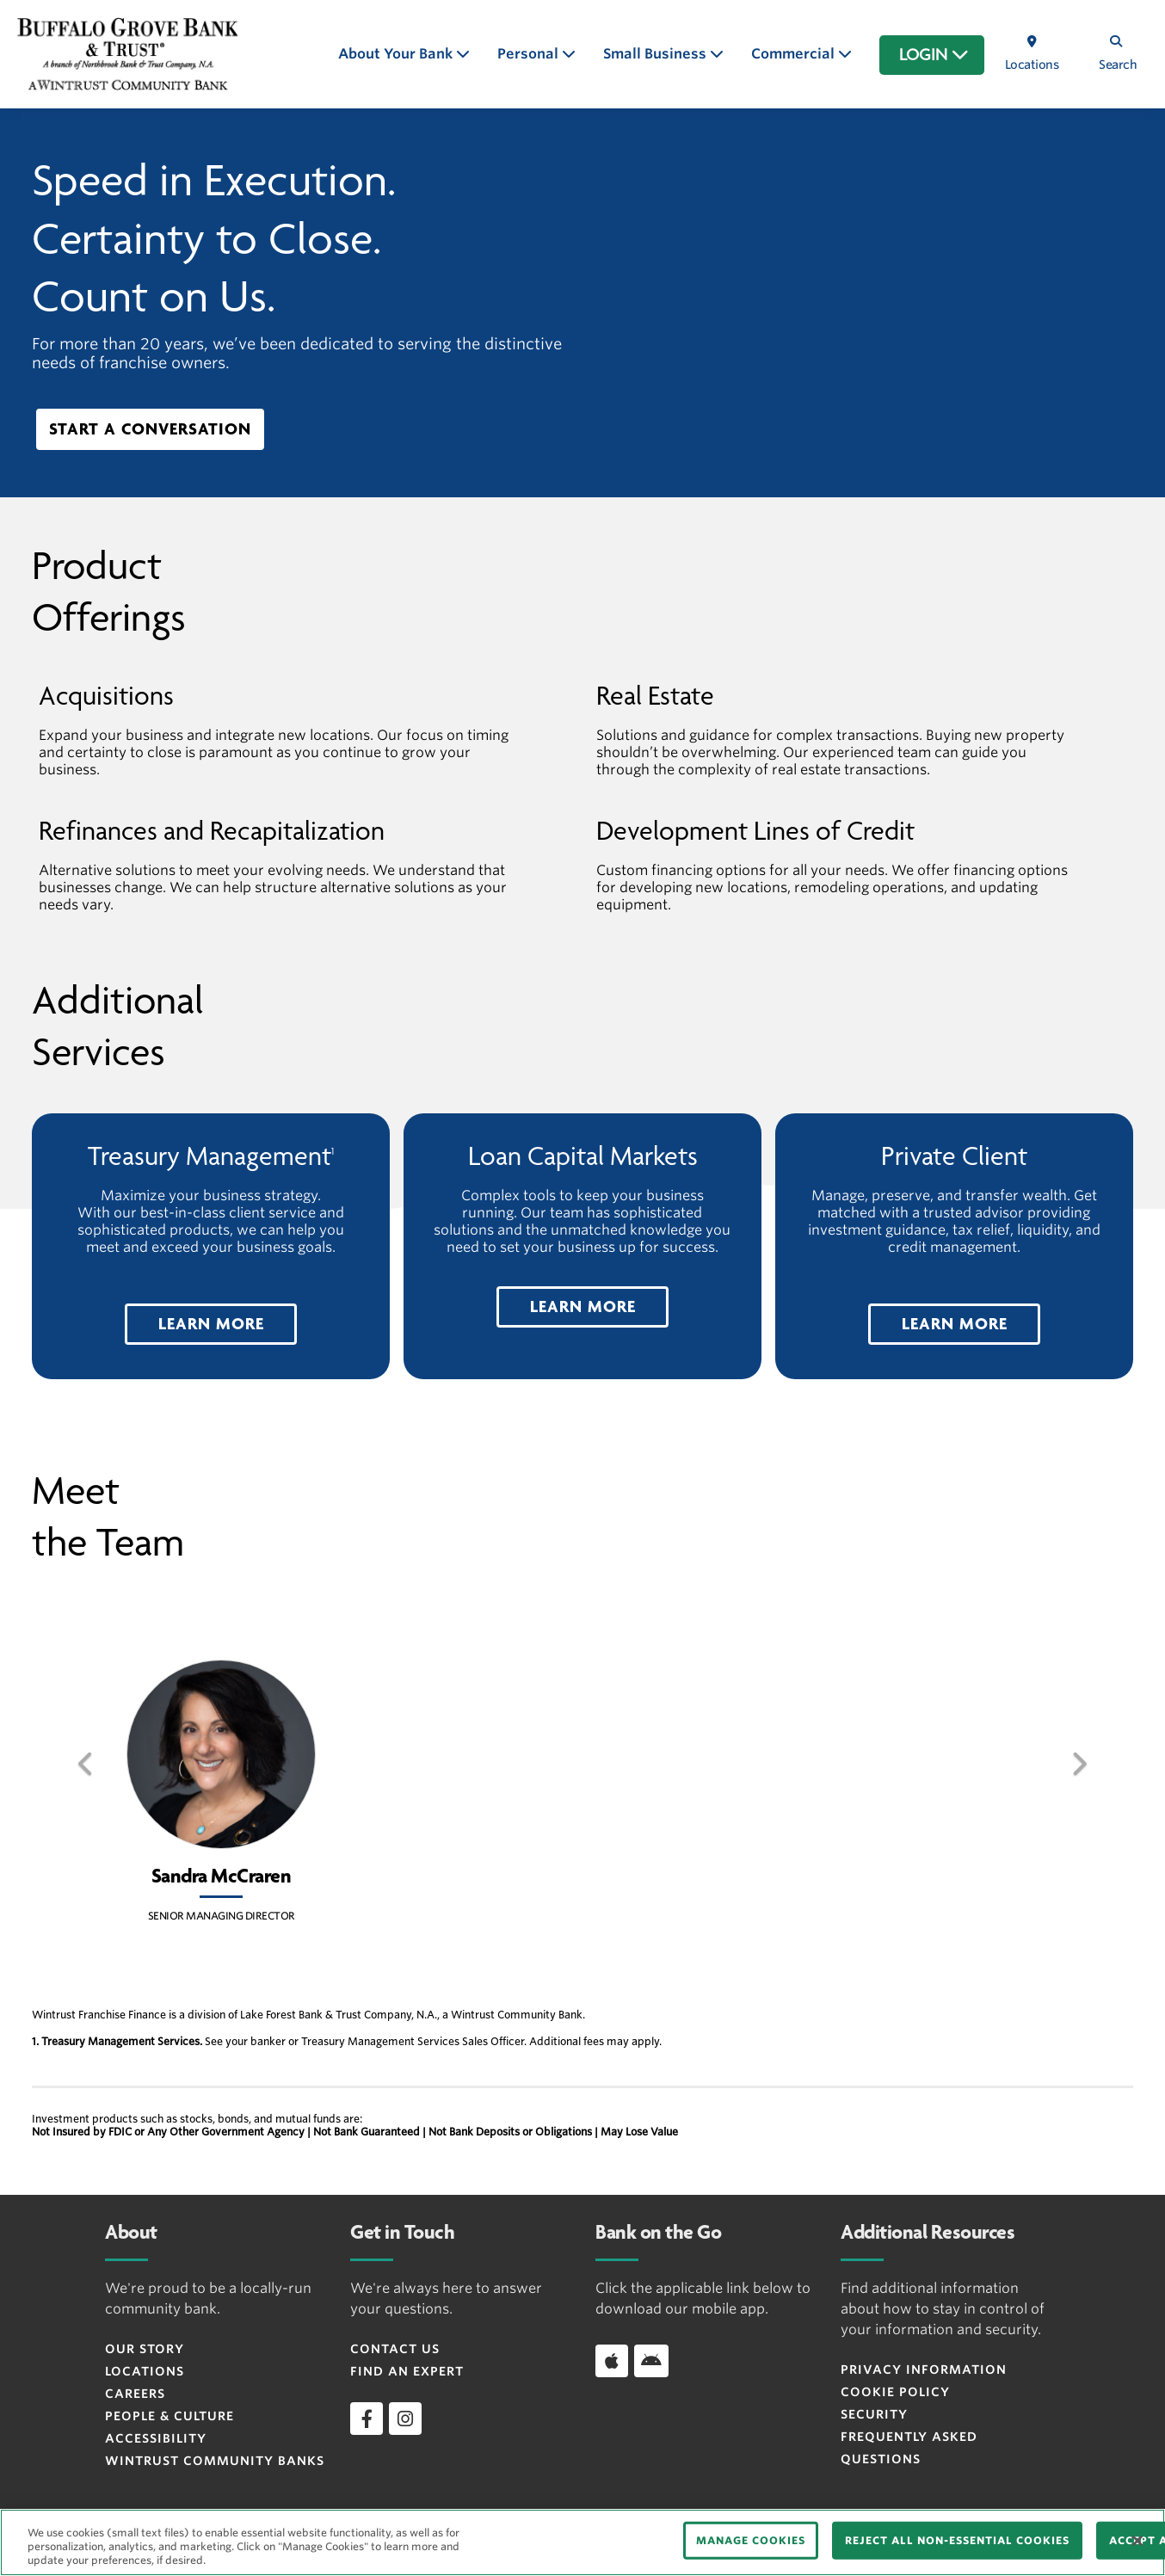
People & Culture (169, 2416)
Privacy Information (924, 2369)
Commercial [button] (794, 54)
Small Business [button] (656, 54)
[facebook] (366, 2418)
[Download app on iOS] (611, 2361)
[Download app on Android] (651, 2361)
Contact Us (395, 2349)
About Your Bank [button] (397, 54)
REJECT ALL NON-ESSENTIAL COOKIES (957, 2540)
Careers (135, 2393)
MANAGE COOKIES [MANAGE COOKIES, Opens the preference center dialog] (750, 2540)
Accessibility (155, 2438)
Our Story (144, 2349)
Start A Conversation (150, 429)
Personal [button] (529, 54)
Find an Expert (407, 2371)
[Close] (1137, 2541)
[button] (211, 1324)
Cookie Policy (895, 2392)
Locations (144, 2371)
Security (874, 2414)
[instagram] (405, 2418)
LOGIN (934, 55)
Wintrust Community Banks (214, 2461)
